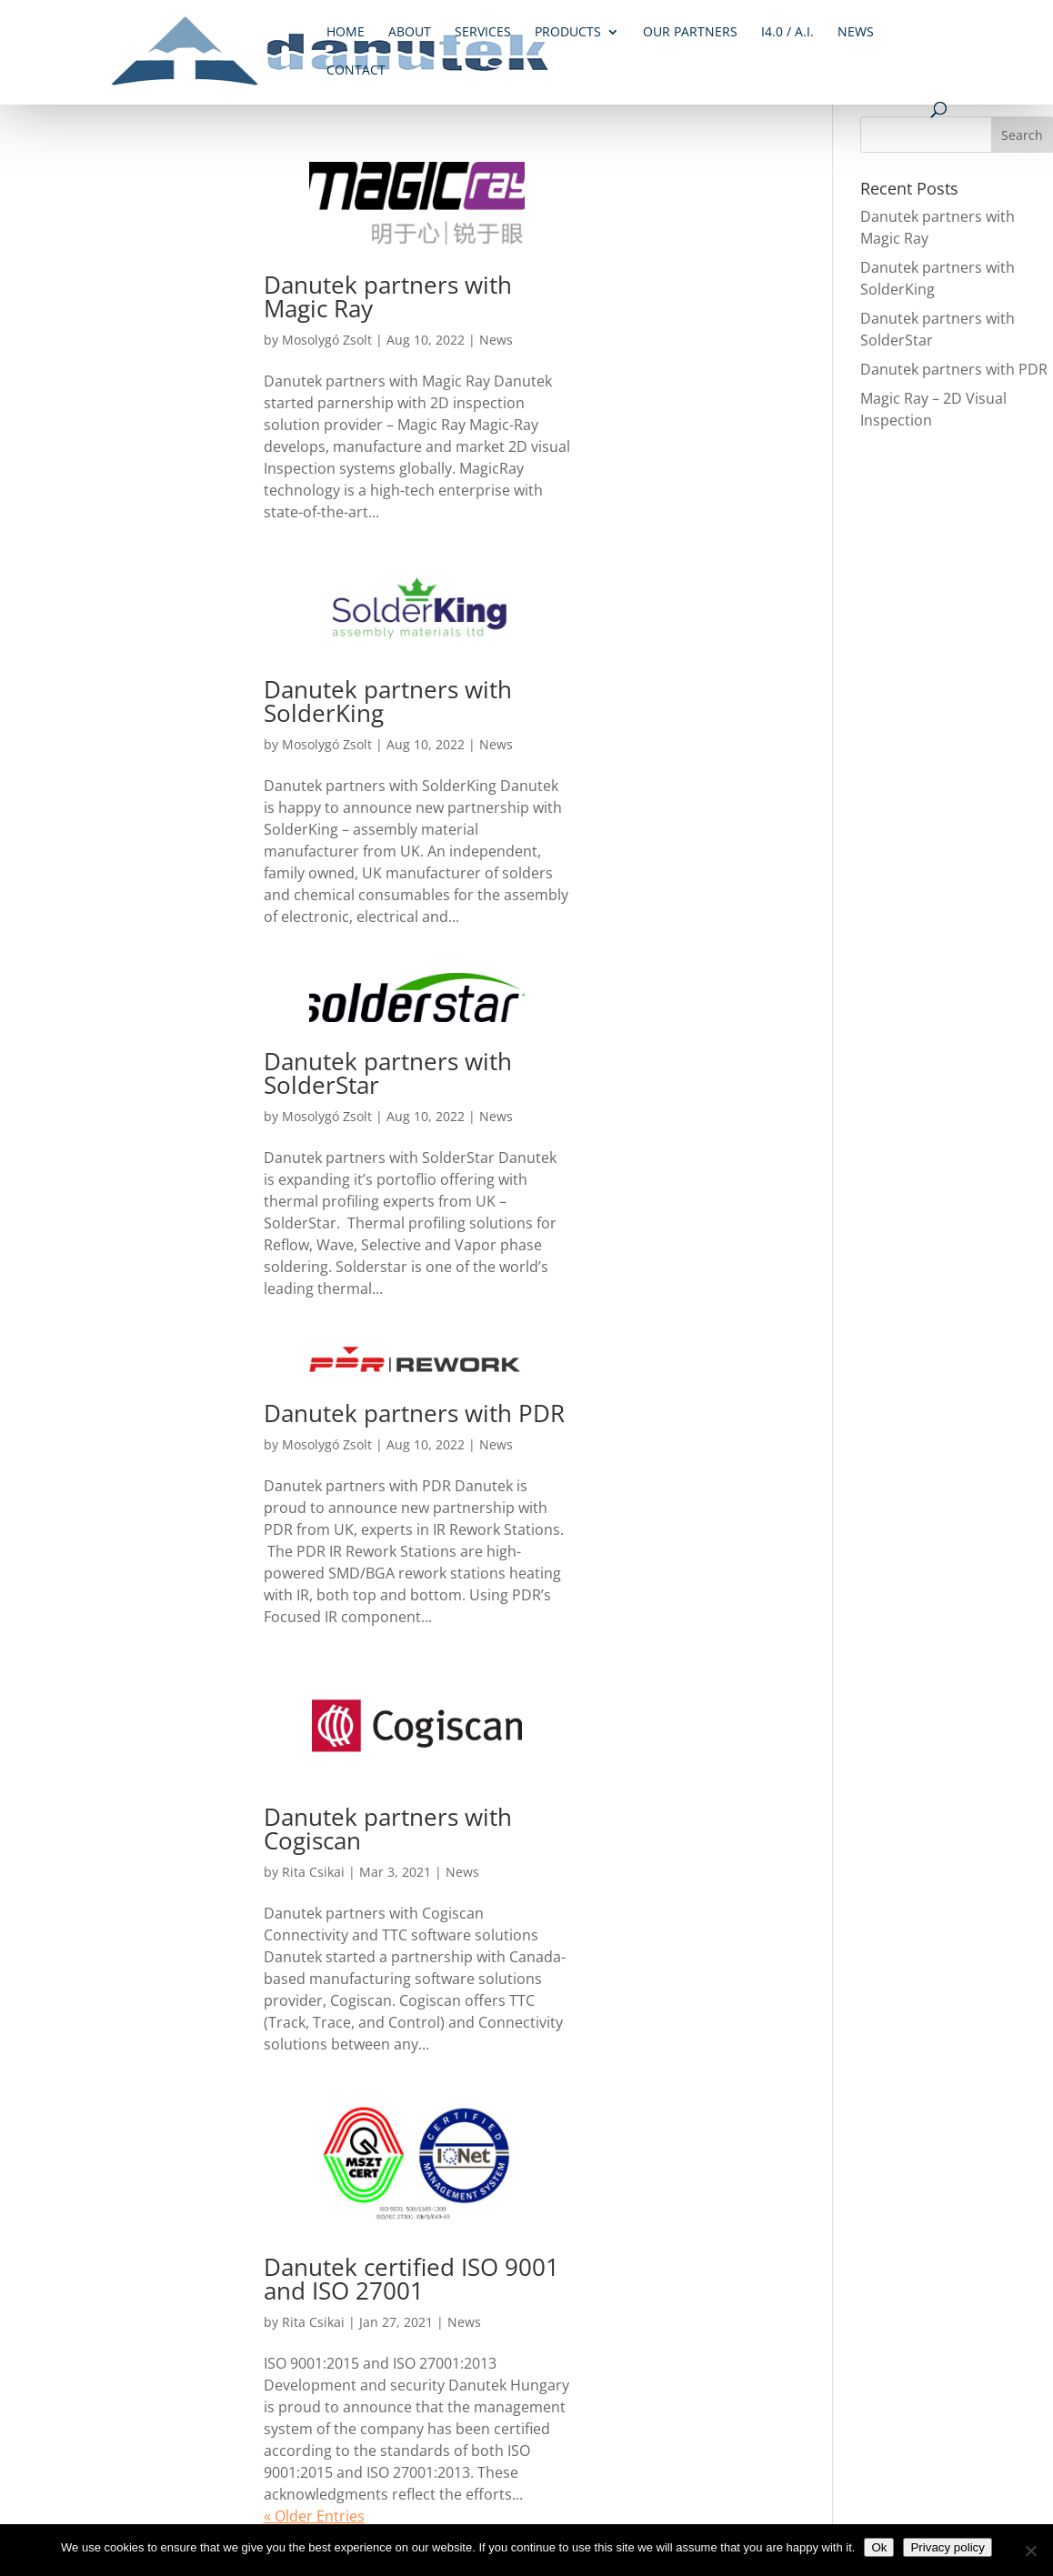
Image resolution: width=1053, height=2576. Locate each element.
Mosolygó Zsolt (327, 339)
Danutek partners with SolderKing (388, 701)
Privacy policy (947, 2547)
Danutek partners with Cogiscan (388, 1828)
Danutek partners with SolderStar (388, 1073)
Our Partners (690, 32)
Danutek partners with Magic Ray (388, 296)
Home (345, 32)
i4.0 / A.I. (787, 32)
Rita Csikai (313, 1871)
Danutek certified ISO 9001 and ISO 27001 (411, 2278)
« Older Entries (314, 2516)
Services (483, 32)
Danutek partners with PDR (414, 1413)
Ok (879, 2547)
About (409, 32)
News (855, 32)
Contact (356, 71)
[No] (1030, 2550)
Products (568, 32)
